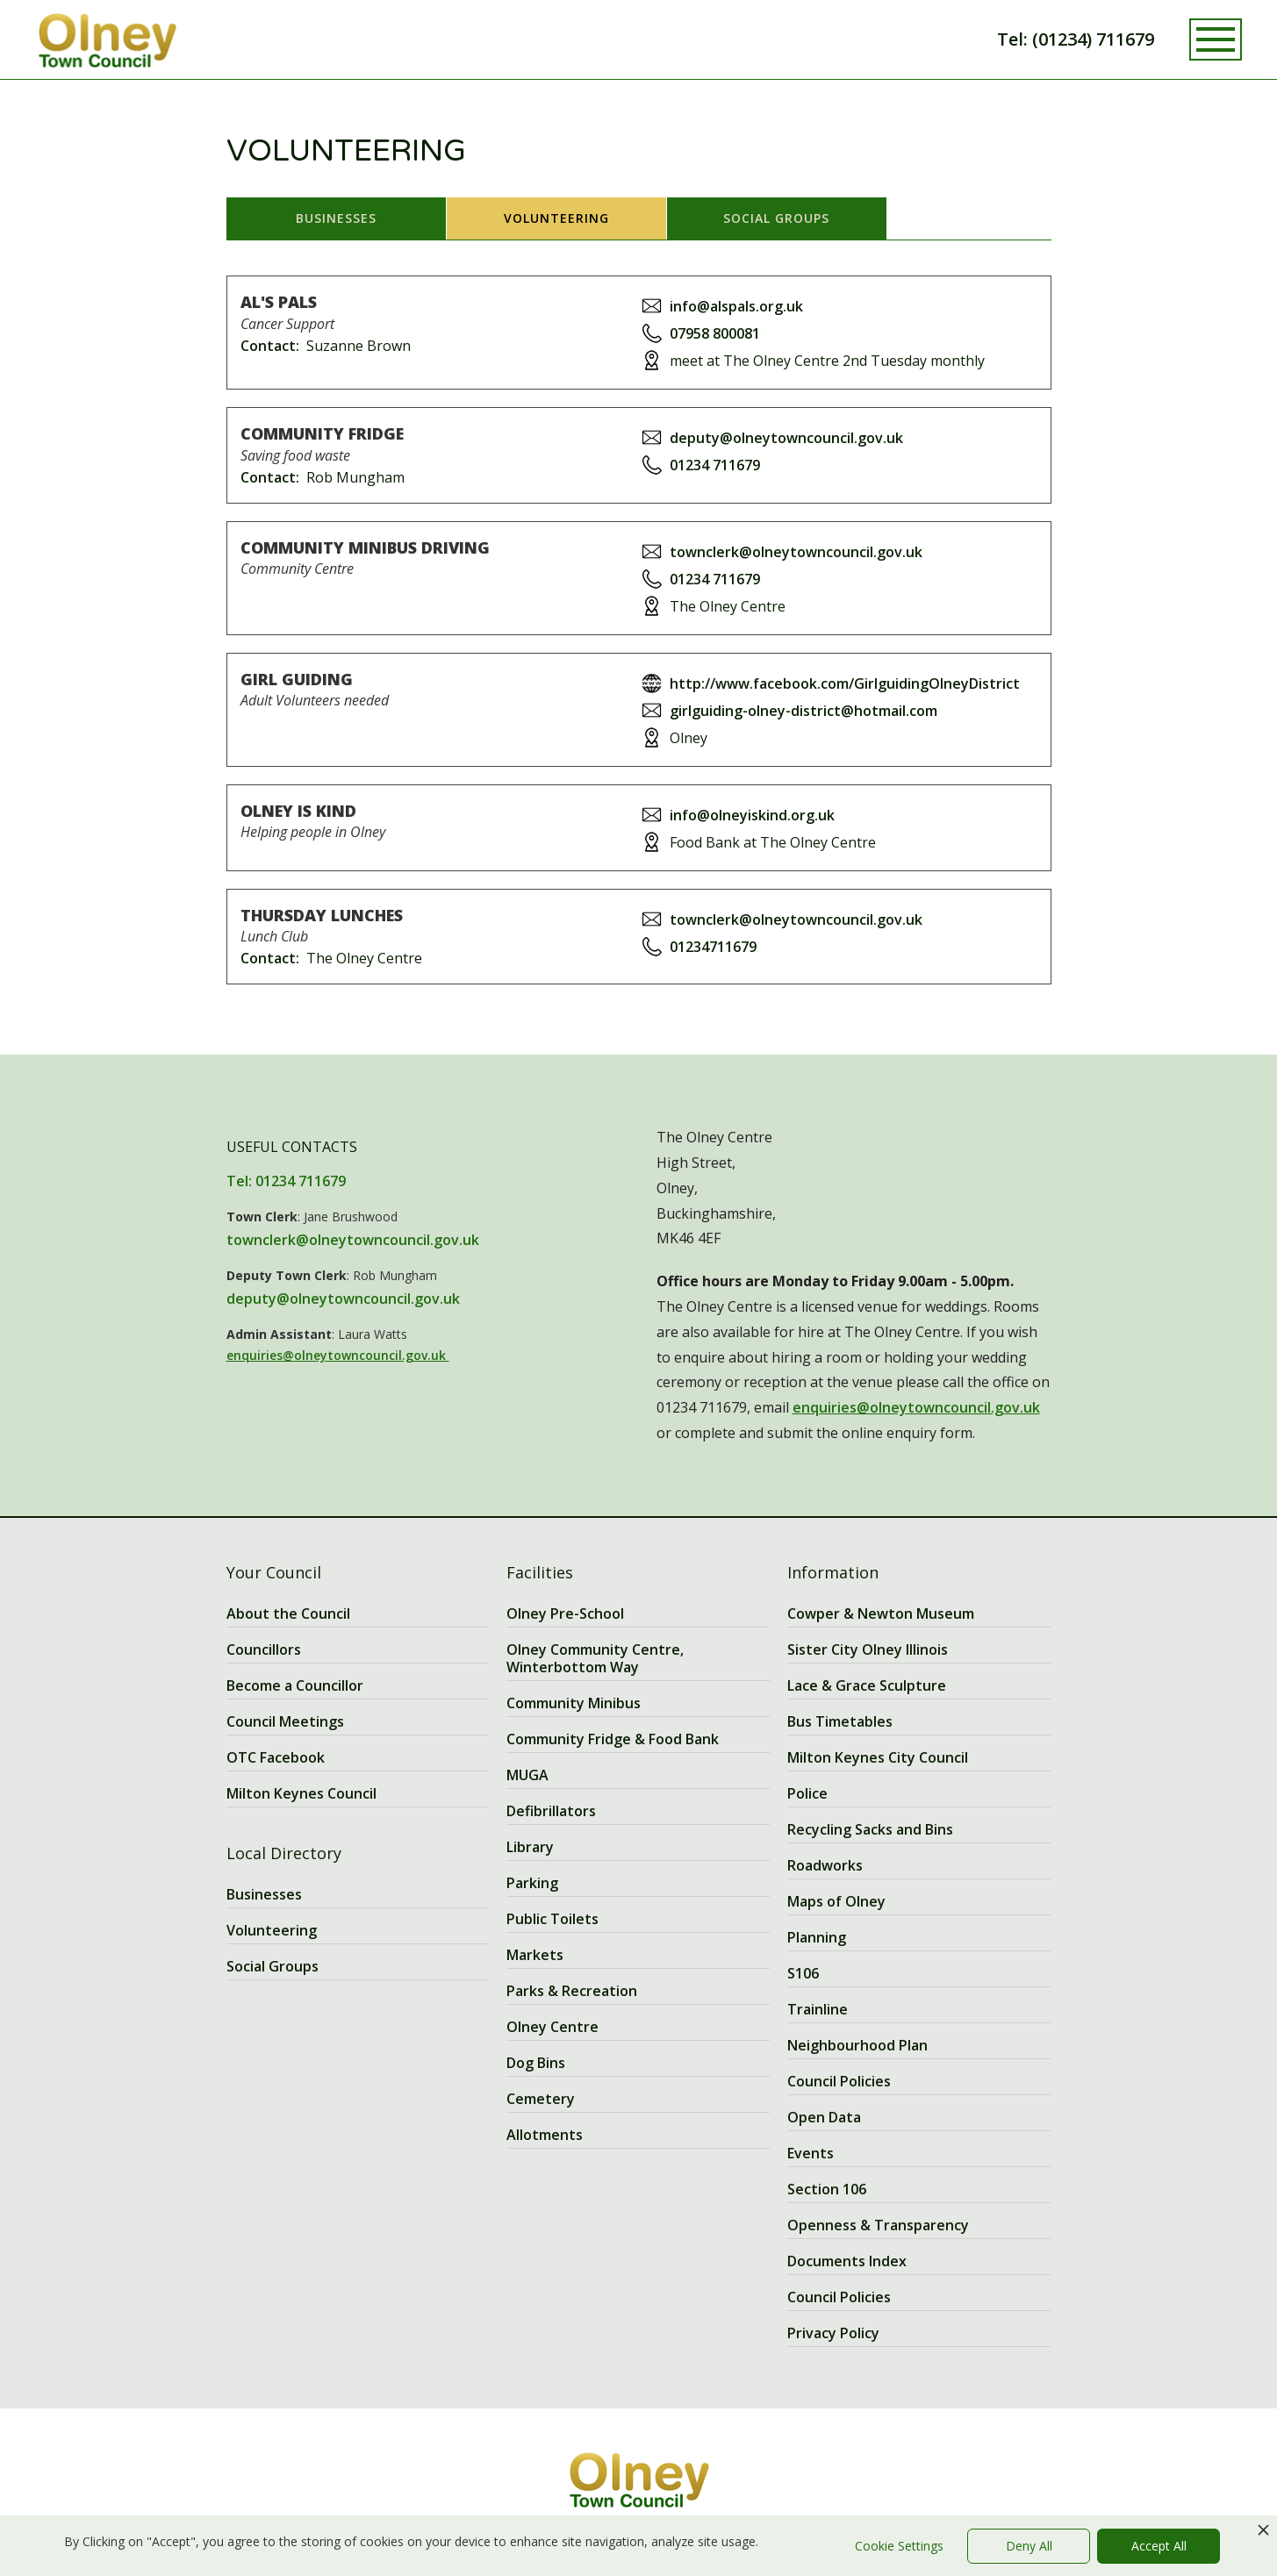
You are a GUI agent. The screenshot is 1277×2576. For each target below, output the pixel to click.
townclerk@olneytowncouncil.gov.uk (352, 1239)
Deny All (1029, 2545)
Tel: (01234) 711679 (1075, 39)
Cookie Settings (899, 2545)
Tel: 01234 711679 (286, 1181)
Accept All (1159, 2545)
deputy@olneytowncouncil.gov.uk (343, 1298)
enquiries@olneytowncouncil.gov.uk (337, 1355)
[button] (1215, 39)
